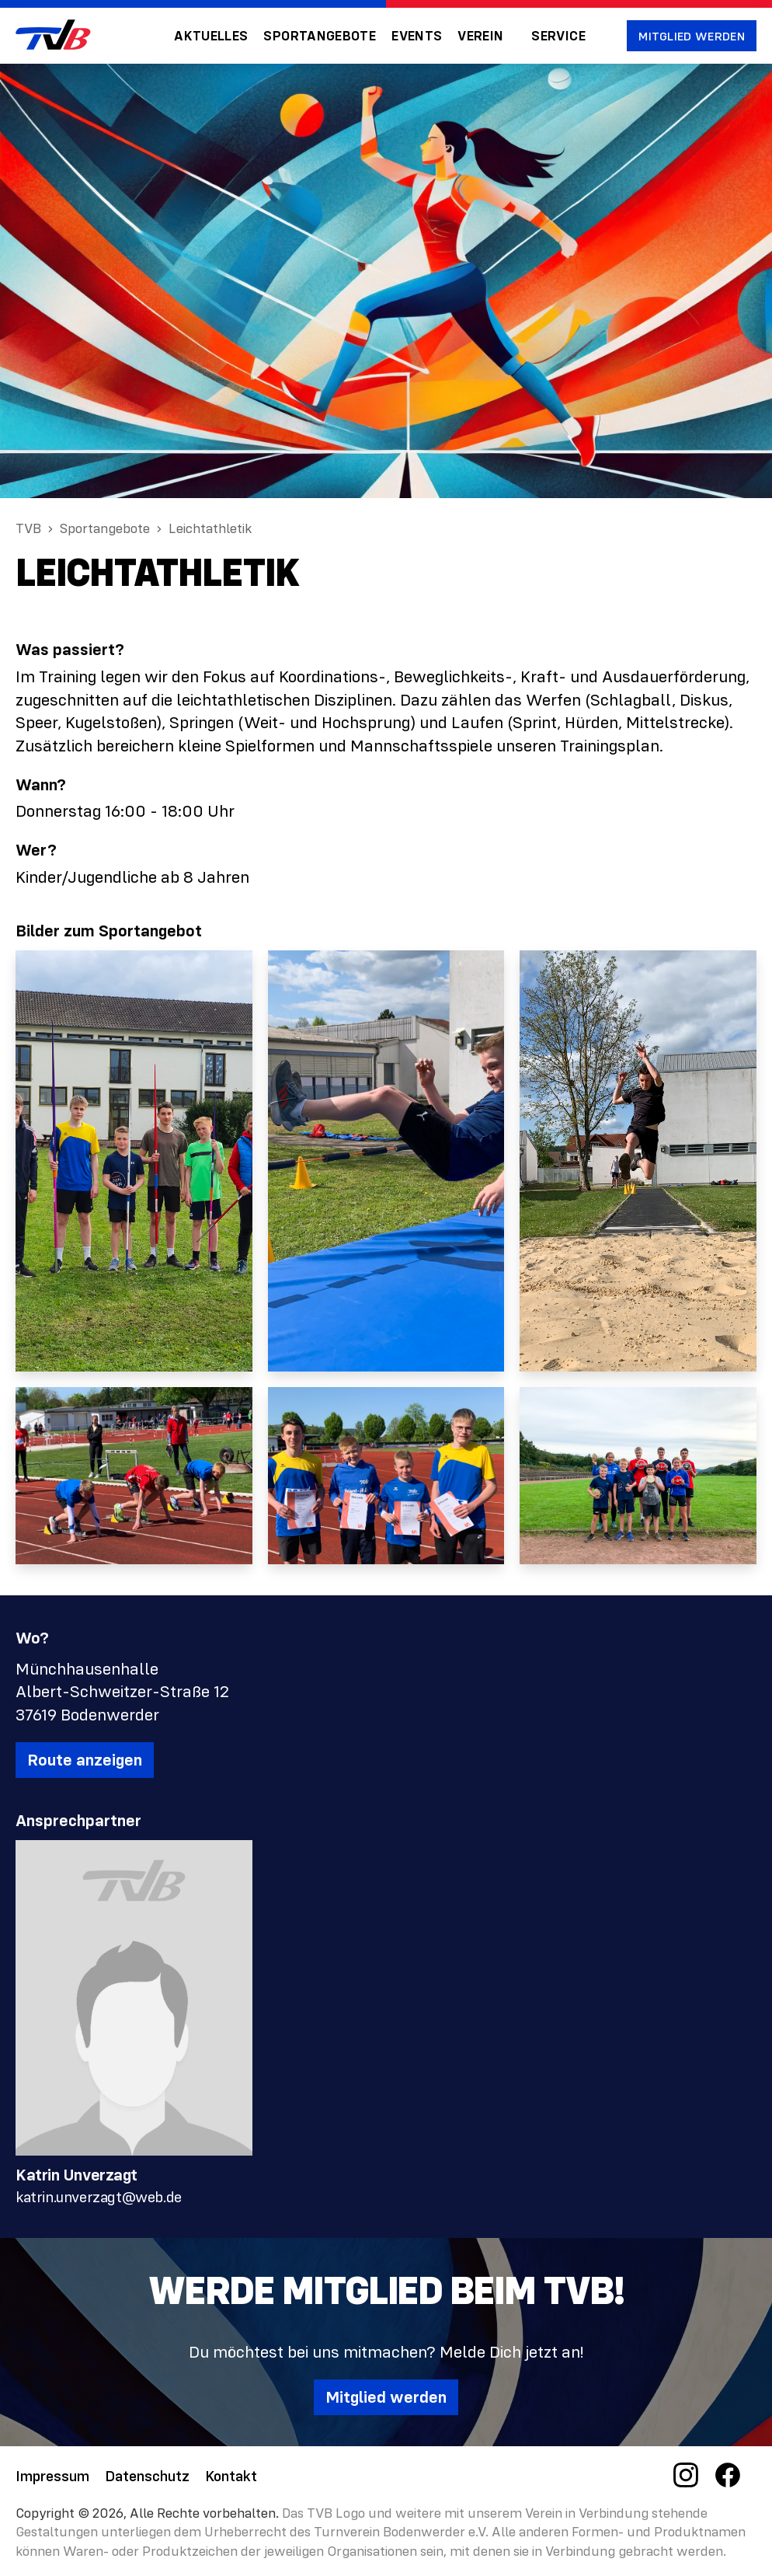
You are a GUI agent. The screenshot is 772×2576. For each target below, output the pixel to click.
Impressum (52, 2475)
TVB (28, 528)
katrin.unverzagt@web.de (99, 2196)
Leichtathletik (210, 528)
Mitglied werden (691, 36)
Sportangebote (319, 36)
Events (416, 36)
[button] (486, 36)
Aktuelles (211, 36)
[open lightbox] (134, 1161)
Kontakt (231, 2475)
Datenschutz (147, 2475)
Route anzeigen (84, 1759)
